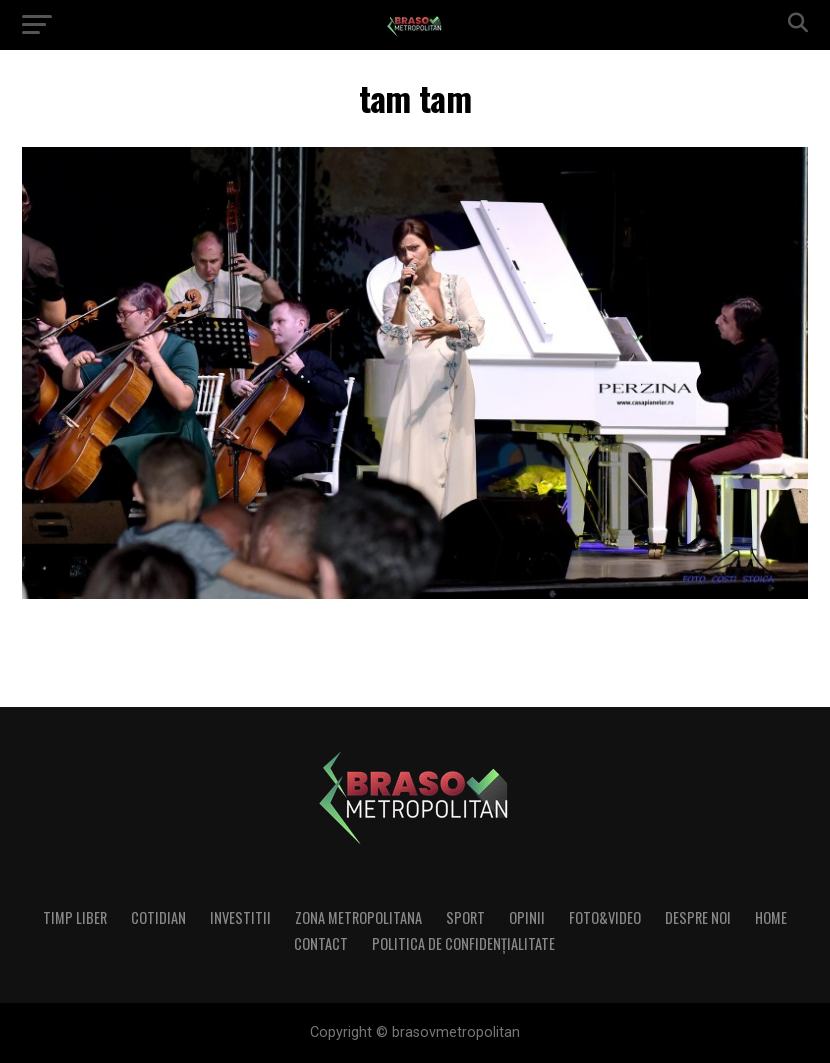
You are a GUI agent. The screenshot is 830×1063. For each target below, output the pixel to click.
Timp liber (75, 917)
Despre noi (698, 917)
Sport (465, 917)
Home (771, 917)
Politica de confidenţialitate (463, 943)
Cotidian (158, 917)
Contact (321, 943)
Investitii (240, 917)
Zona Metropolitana (358, 917)
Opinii (527, 917)
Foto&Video (605, 917)
